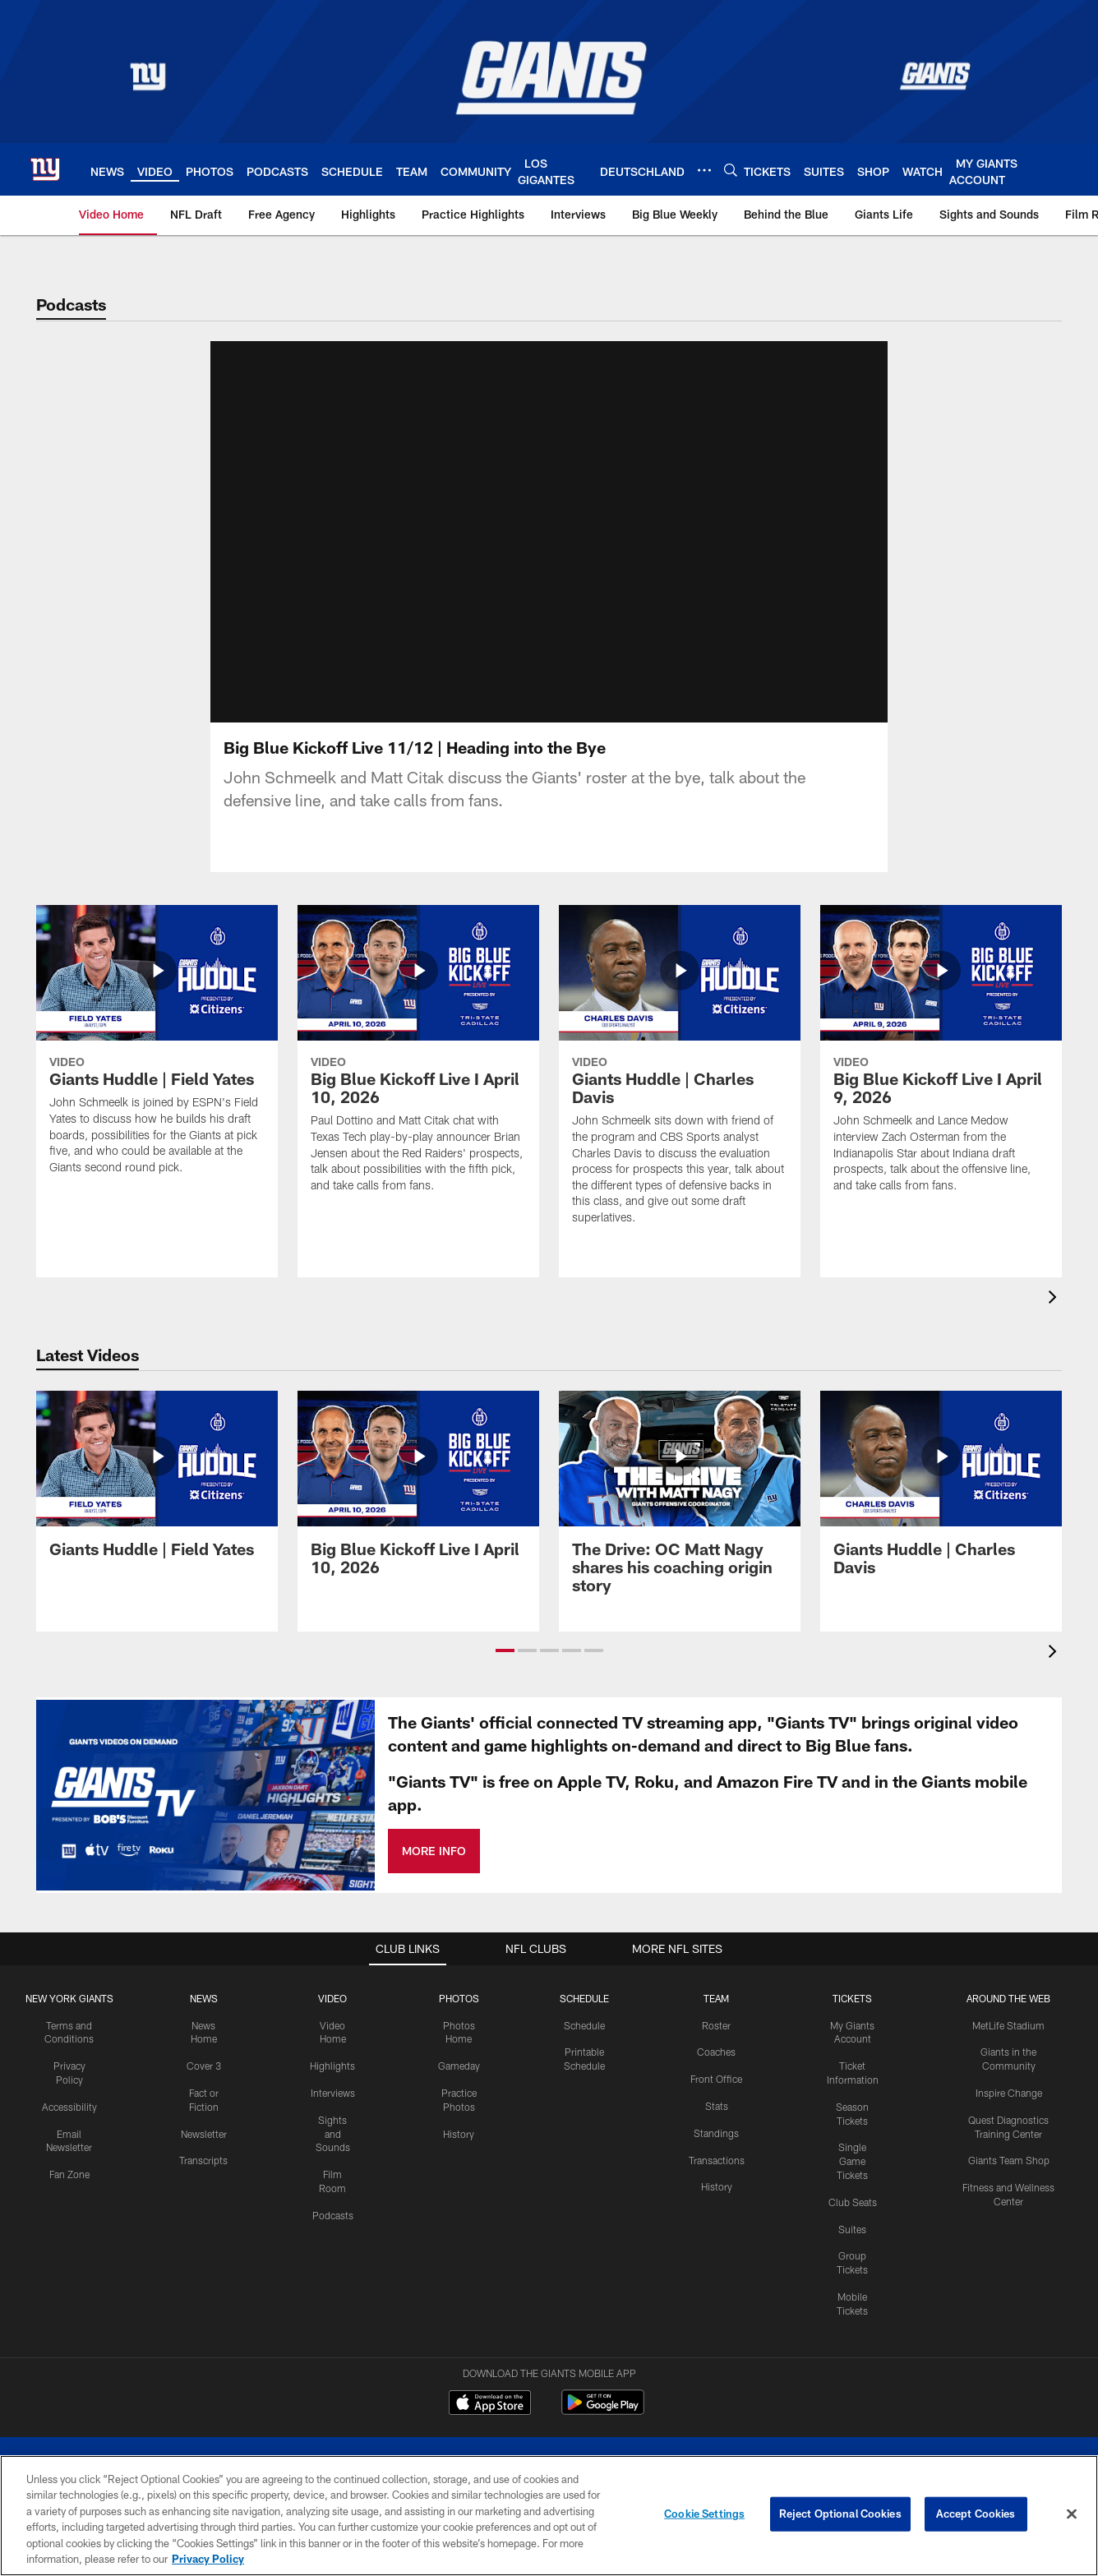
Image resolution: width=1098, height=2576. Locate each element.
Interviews (333, 2041)
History (458, 2083)
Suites (852, 2178)
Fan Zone (69, 2123)
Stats (716, 2055)
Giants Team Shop (1009, 2109)
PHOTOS (459, 1947)
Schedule (584, 1974)
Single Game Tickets (852, 2110)
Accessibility (69, 2055)
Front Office (716, 2028)
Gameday (459, 2014)
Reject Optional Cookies (840, 2513)
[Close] (1072, 2514)
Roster (716, 1974)
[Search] (730, 170)
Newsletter (204, 2083)
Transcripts (203, 2109)
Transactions (717, 2109)
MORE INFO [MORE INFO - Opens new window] (434, 1800)
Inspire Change (1009, 2041)
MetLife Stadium (1008, 1974)
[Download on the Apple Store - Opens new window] (489, 2353)
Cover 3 (204, 2014)
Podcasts (332, 2164)
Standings (716, 2082)
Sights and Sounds (333, 2083)
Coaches (716, 2000)
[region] (549, 2515)
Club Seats (852, 2151)
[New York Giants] (549, 2427)
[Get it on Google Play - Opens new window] (602, 2359)
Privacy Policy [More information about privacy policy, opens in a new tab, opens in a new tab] (208, 2558)
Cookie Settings (704, 2513)
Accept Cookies (976, 2513)
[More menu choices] (704, 170)
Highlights (332, 2014)
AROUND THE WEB (1008, 1947)
